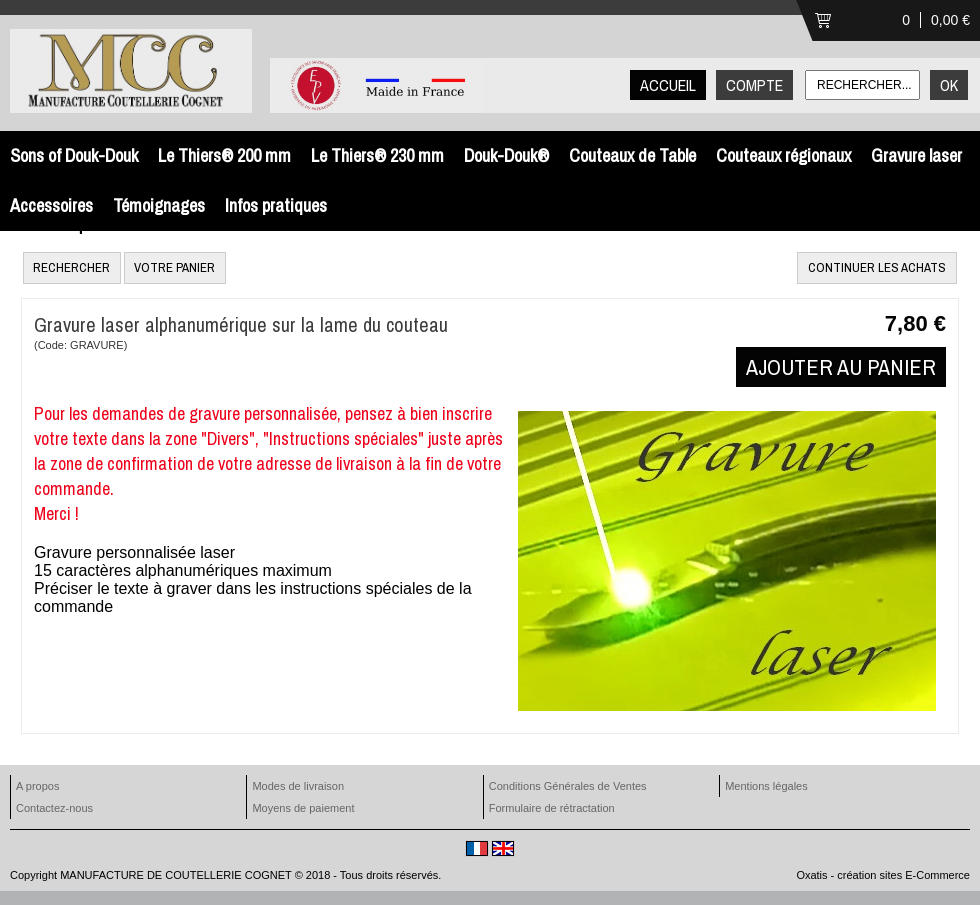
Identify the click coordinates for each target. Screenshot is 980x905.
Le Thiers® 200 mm (224, 155)
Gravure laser (916, 155)
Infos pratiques (276, 205)
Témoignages (159, 205)
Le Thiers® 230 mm (377, 155)
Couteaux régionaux (783, 155)
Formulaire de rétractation (552, 808)
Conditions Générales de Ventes (568, 786)
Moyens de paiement (303, 808)
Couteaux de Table (632, 155)
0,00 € (950, 20)
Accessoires (51, 205)
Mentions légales (766, 786)
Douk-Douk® (506, 155)
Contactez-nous (54, 808)
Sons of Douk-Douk (74, 155)
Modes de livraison (298, 786)
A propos (37, 786)
